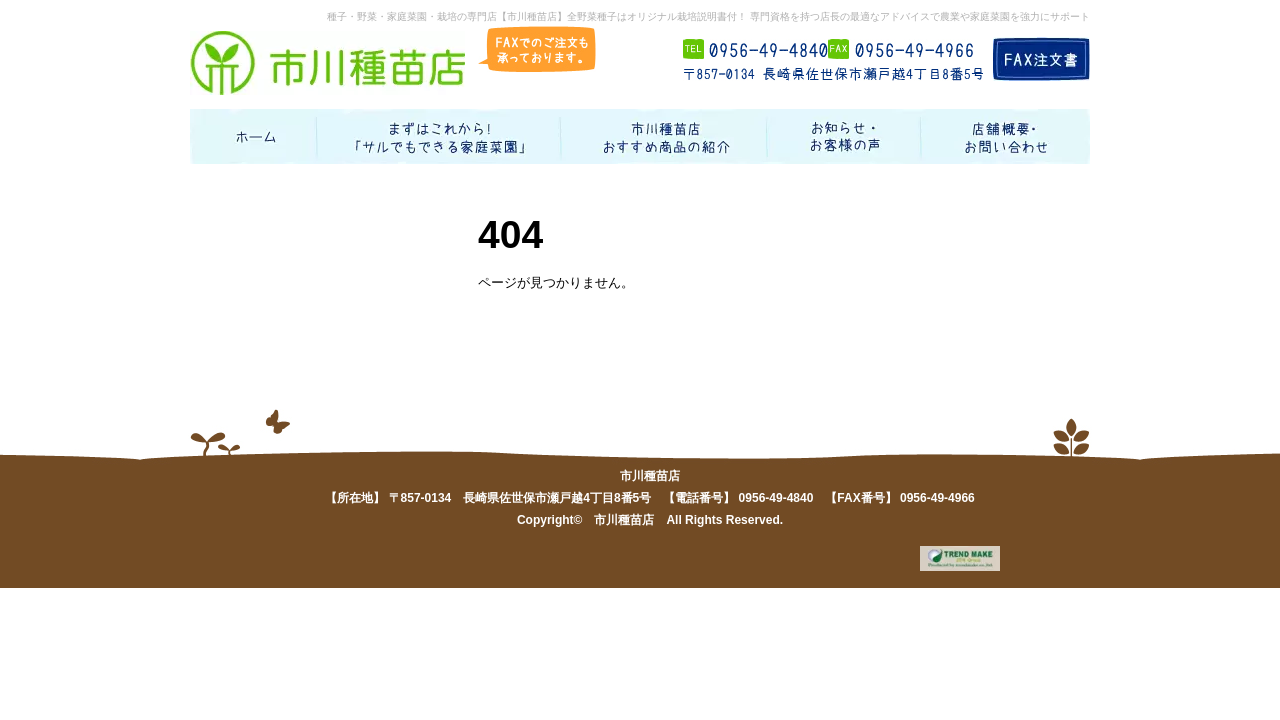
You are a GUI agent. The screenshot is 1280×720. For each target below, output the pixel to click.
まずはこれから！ (440, 136)
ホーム (254, 136)
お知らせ (845, 136)
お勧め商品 (665, 136)
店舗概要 (1006, 136)
